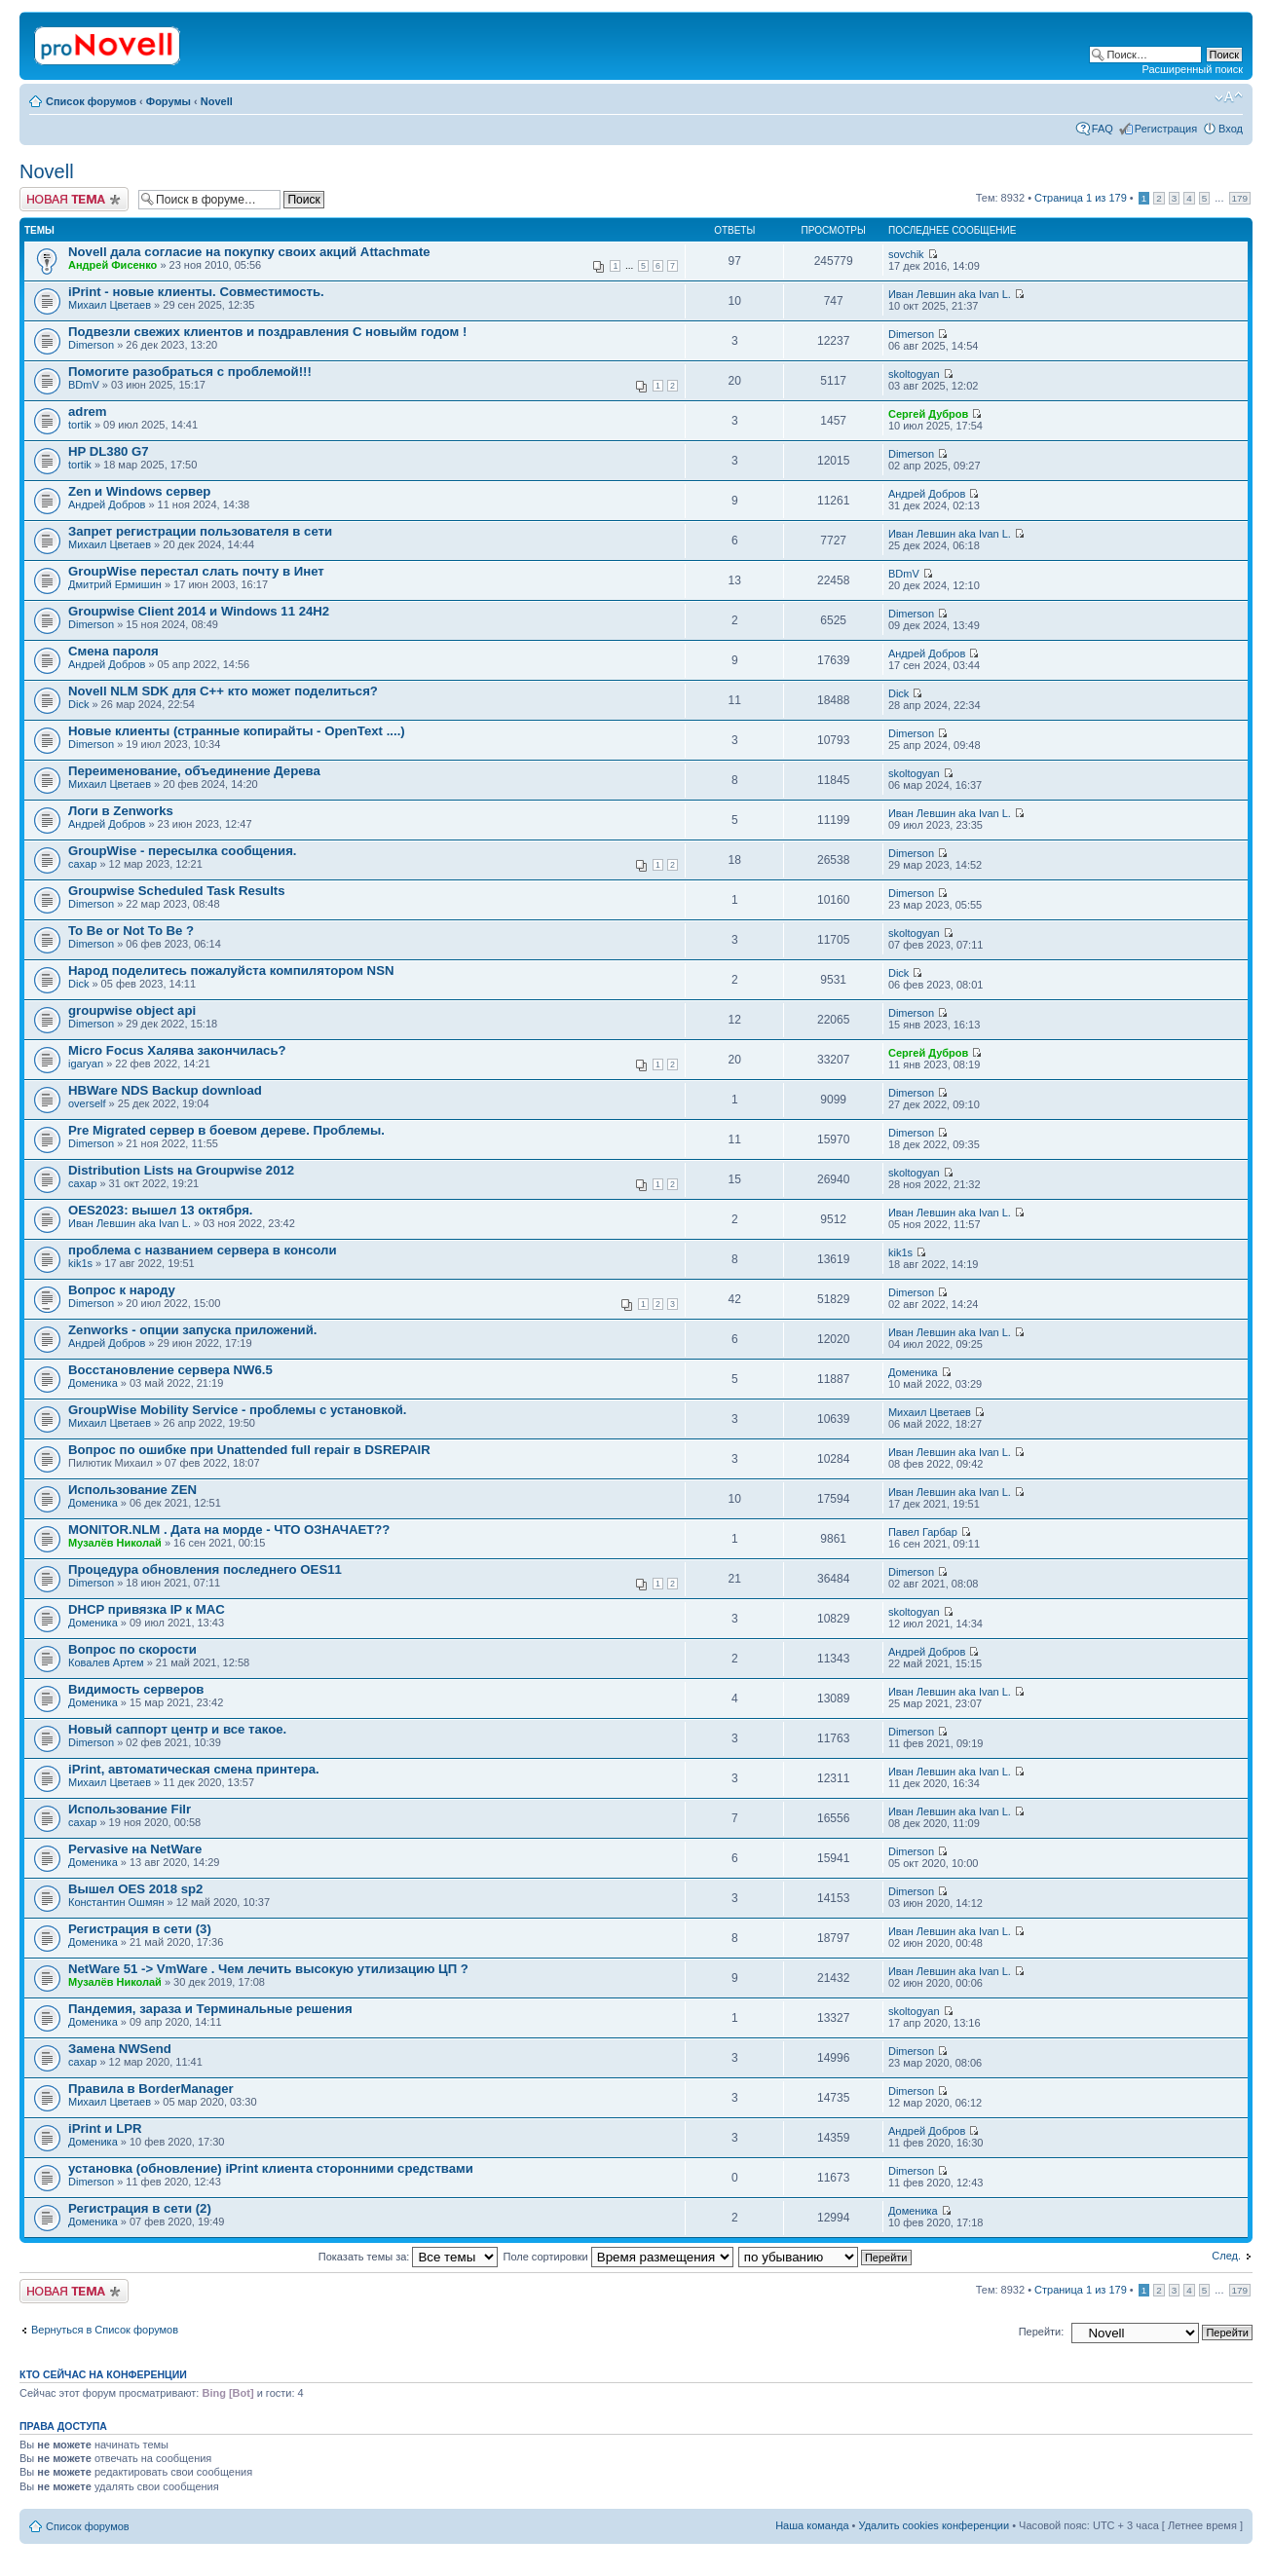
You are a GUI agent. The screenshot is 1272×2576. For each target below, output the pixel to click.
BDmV (83, 385)
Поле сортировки (618, 2256)
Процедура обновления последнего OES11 (205, 1569)
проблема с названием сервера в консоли (202, 1250)
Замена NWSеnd (119, 2048)
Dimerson (91, 345)
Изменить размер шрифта (1229, 97)
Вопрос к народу (121, 1290)
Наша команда (811, 2525)
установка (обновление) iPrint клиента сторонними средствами (270, 2168)
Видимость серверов (136, 1689)
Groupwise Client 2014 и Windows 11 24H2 (198, 611)
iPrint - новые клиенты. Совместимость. (196, 291)
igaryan (85, 1063)
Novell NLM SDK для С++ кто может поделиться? (223, 691)
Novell (217, 101)
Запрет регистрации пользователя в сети (200, 531)
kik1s (80, 1263)
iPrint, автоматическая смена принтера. (193, 1769)
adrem (87, 411)
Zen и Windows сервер (139, 491)
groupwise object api (132, 1010)
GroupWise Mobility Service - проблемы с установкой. (237, 1409)
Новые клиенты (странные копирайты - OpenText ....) (236, 731)
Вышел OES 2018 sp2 (135, 1889)
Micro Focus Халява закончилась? (177, 1050)
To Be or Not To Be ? (131, 930)
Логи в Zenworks (120, 810)
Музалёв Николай (115, 1543)
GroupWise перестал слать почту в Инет (196, 571)
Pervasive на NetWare (135, 1849)
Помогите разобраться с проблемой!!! (190, 371)
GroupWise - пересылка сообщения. (182, 850)
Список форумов (91, 101)
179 (1240, 198)
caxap (82, 864)
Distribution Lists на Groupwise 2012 (181, 1170)
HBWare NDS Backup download (165, 1090)
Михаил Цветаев (109, 305)
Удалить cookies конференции (934, 2525)
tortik (80, 424)
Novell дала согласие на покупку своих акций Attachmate (249, 251)
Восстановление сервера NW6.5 (170, 1370)
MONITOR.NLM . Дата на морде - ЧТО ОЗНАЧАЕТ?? (229, 1529)
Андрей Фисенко (112, 265)
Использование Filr (129, 1809)
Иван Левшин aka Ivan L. (949, 294)
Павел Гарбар (922, 1532)
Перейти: (1042, 2331)
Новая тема (74, 199)
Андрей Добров (106, 504)
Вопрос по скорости (132, 1649)
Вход (1230, 128)
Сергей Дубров (928, 414)
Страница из (1080, 198)
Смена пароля (113, 651)
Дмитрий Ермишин (115, 584)
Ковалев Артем (106, 1662)
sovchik (906, 254)
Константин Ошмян (116, 1902)
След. (1226, 2255)
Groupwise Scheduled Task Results (176, 890)
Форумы (168, 101)
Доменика (93, 1383)
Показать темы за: (408, 2256)
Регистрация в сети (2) (139, 2208)
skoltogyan (914, 374)
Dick (78, 704)
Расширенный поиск (1192, 69)
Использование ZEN (132, 1489)
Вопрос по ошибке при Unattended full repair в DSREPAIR (249, 1449)
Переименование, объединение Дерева (194, 771)
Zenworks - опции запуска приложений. (192, 1330)
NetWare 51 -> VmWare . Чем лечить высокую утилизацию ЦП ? (268, 1968)
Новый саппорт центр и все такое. (177, 1729)
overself (87, 1103)
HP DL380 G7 (108, 451)
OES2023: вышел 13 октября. (160, 1210)
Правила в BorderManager (151, 2088)
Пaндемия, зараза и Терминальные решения (210, 2008)
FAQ (1102, 128)
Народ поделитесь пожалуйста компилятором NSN (230, 970)
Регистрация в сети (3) (139, 1929)
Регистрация (1166, 128)
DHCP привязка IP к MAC (146, 1609)
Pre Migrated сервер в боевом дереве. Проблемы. (226, 1130)
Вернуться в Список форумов (104, 2329)
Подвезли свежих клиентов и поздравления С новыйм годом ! (267, 331)
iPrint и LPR (105, 2128)
